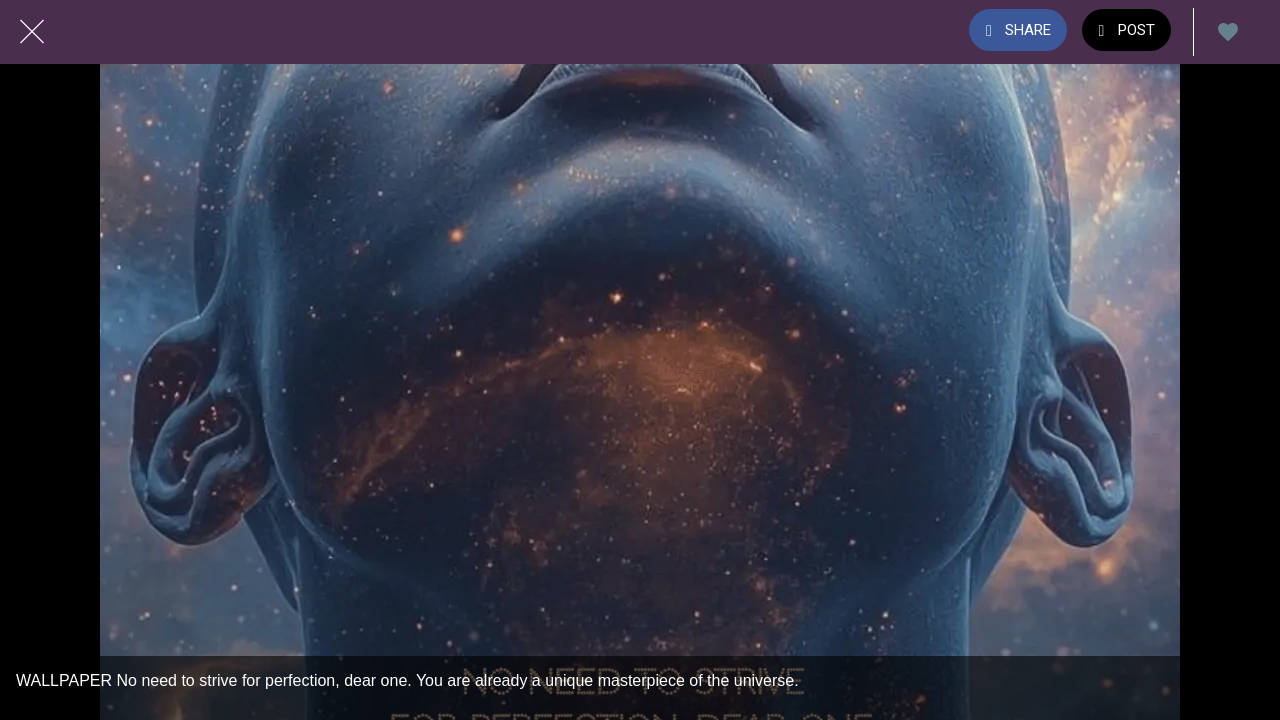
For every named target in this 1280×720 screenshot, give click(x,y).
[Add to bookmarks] (1228, 32)
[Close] (32, 32)
